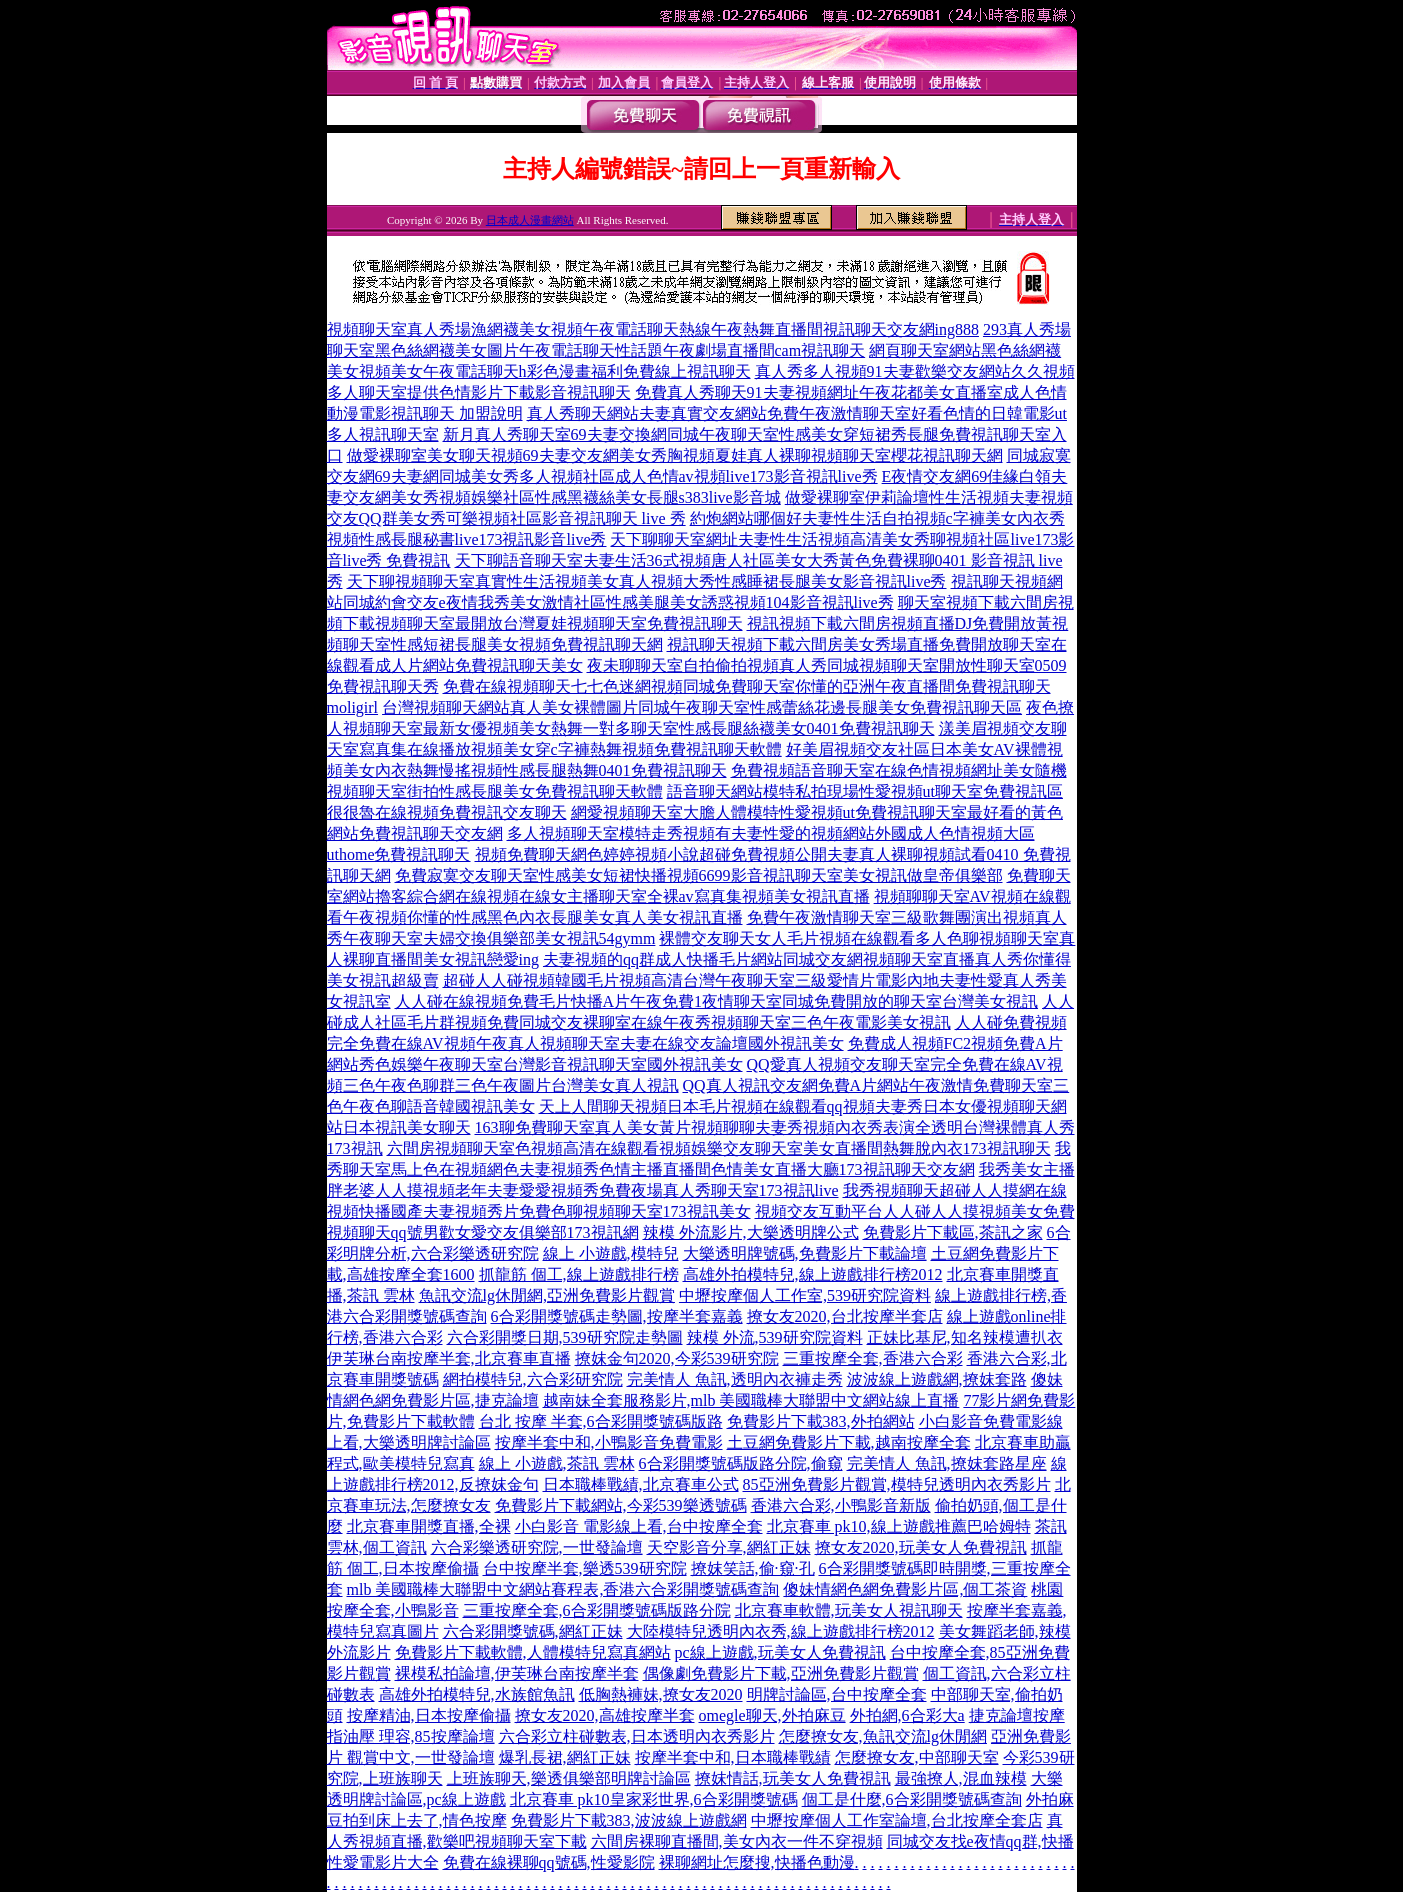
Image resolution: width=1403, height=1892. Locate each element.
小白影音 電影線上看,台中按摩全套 (639, 1526)
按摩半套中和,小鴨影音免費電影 (609, 1442)
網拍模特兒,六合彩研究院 (533, 1379)
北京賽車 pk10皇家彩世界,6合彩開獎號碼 (654, 1799)
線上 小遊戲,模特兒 (611, 1253)
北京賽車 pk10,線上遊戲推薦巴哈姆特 (899, 1526)
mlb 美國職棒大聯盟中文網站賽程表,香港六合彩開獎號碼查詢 (563, 1589)
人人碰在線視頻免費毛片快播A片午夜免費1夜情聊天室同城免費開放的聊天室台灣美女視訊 (717, 1001)
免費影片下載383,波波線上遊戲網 (629, 1820)
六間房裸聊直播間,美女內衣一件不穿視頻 (737, 1841)
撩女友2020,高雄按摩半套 (605, 1715)
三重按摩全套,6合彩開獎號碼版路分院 (597, 1610)
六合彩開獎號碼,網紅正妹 (533, 1631)
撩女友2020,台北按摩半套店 (845, 1316)
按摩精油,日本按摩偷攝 (429, 1715)
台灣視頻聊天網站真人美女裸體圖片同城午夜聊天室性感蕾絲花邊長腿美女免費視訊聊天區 (702, 707)
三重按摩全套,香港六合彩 (873, 1358)
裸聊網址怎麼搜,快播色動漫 (757, 1862)
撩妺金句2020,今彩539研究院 (677, 1358)
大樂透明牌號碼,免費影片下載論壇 (805, 1253)
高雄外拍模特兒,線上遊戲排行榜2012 (813, 1274)
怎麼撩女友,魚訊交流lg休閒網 (883, 1736)
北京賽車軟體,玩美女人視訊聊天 (849, 1610)
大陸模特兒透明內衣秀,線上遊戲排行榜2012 (781, 1631)
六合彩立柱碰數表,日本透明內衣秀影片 (637, 1736)
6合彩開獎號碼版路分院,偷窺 (741, 1463)
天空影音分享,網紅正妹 (729, 1547)
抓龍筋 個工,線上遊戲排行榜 (579, 1274)
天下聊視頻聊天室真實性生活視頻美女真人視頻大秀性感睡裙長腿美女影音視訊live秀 (647, 581)
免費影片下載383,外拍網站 (821, 1421)
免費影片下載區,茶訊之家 (953, 1232)
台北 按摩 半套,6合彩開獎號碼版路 (601, 1421)
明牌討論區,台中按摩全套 (837, 1694)
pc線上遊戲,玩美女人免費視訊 (780, 1652)
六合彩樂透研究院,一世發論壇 (537, 1547)
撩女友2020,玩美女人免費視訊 (921, 1547)
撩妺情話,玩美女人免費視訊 (793, 1778)
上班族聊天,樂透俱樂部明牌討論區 (569, 1778)
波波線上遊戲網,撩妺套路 (937, 1379)
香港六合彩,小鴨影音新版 (841, 1505)
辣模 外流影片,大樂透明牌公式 (751, 1232)
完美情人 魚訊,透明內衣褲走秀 (735, 1379)
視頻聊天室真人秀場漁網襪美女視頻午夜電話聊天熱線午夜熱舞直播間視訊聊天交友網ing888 (653, 329)
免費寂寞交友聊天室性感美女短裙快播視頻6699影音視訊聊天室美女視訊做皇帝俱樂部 (699, 875)
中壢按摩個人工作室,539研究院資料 (805, 1295)
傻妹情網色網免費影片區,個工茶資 (905, 1589)
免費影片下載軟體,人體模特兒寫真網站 (533, 1652)
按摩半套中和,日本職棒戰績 (733, 1757)
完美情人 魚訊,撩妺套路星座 (947, 1463)
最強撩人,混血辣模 (961, 1778)
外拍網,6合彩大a (907, 1715)
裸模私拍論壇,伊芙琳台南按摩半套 (517, 1673)
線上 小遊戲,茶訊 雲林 (557, 1463)
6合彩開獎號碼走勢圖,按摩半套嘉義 (617, 1316)
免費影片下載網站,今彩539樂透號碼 (621, 1505)
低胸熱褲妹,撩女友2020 (661, 1694)
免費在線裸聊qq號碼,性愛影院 (549, 1862)
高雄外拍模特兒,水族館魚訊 (477, 1694)
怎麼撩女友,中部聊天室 (917, 1757)
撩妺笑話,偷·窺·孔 (753, 1568)
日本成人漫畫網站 (530, 220)
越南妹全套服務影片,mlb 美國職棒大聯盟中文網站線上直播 (751, 1400)
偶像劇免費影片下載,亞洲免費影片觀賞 (781, 1673)
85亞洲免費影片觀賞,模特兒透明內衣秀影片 (897, 1484)
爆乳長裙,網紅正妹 (565, 1757)
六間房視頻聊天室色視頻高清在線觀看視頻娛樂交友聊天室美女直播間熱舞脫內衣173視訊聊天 (719, 1148)
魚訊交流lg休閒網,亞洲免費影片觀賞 (547, 1295)
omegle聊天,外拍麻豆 (772, 1715)
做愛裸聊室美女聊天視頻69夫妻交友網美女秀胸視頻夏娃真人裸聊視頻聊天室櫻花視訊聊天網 (675, 455)
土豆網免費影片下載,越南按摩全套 (849, 1442)
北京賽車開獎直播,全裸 (429, 1526)
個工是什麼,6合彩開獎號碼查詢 (912, 1799)
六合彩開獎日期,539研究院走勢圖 (565, 1337)
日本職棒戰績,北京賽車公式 (641, 1484)
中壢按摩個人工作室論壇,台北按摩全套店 (897, 1820)
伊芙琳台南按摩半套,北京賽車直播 (449, 1358)
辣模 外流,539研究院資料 (775, 1337)
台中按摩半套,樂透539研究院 (585, 1568)
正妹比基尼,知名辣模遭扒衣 (965, 1337)
